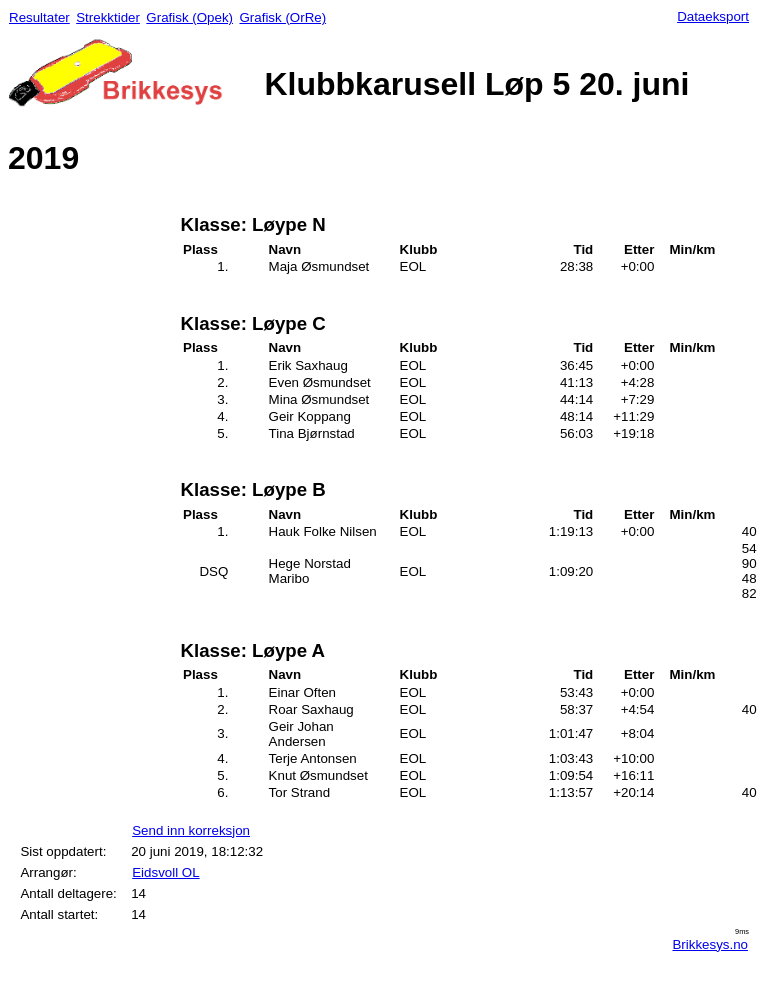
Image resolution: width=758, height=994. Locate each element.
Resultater (39, 17)
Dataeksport (713, 16)
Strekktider (108, 17)
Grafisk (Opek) (189, 17)
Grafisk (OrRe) (282, 17)
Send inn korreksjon (191, 830)
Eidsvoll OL (165, 872)
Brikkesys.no (710, 944)
